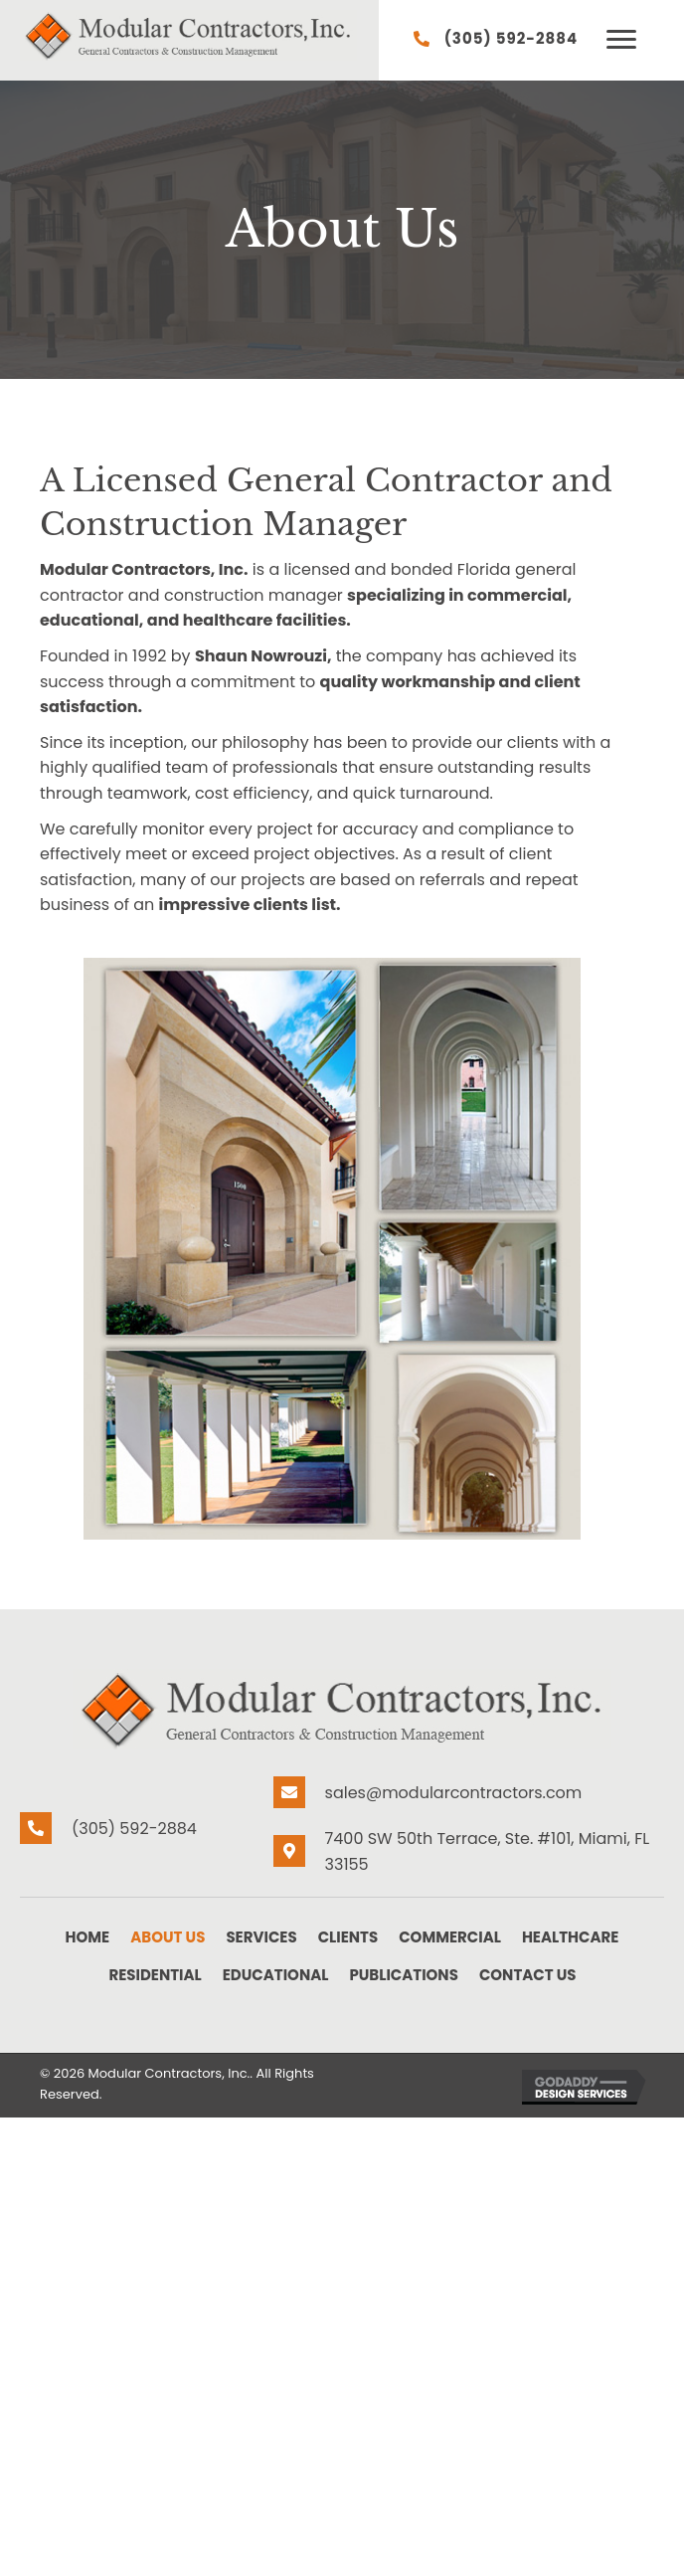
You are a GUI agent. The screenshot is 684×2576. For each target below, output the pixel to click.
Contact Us (528, 1974)
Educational (276, 1974)
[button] (621, 40)
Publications (403, 1974)
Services (261, 1937)
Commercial (450, 1937)
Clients (348, 1937)
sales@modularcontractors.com (454, 1792)
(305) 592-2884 (511, 38)
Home (88, 1937)
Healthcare (570, 1937)
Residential (154, 1974)
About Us (167, 1937)
